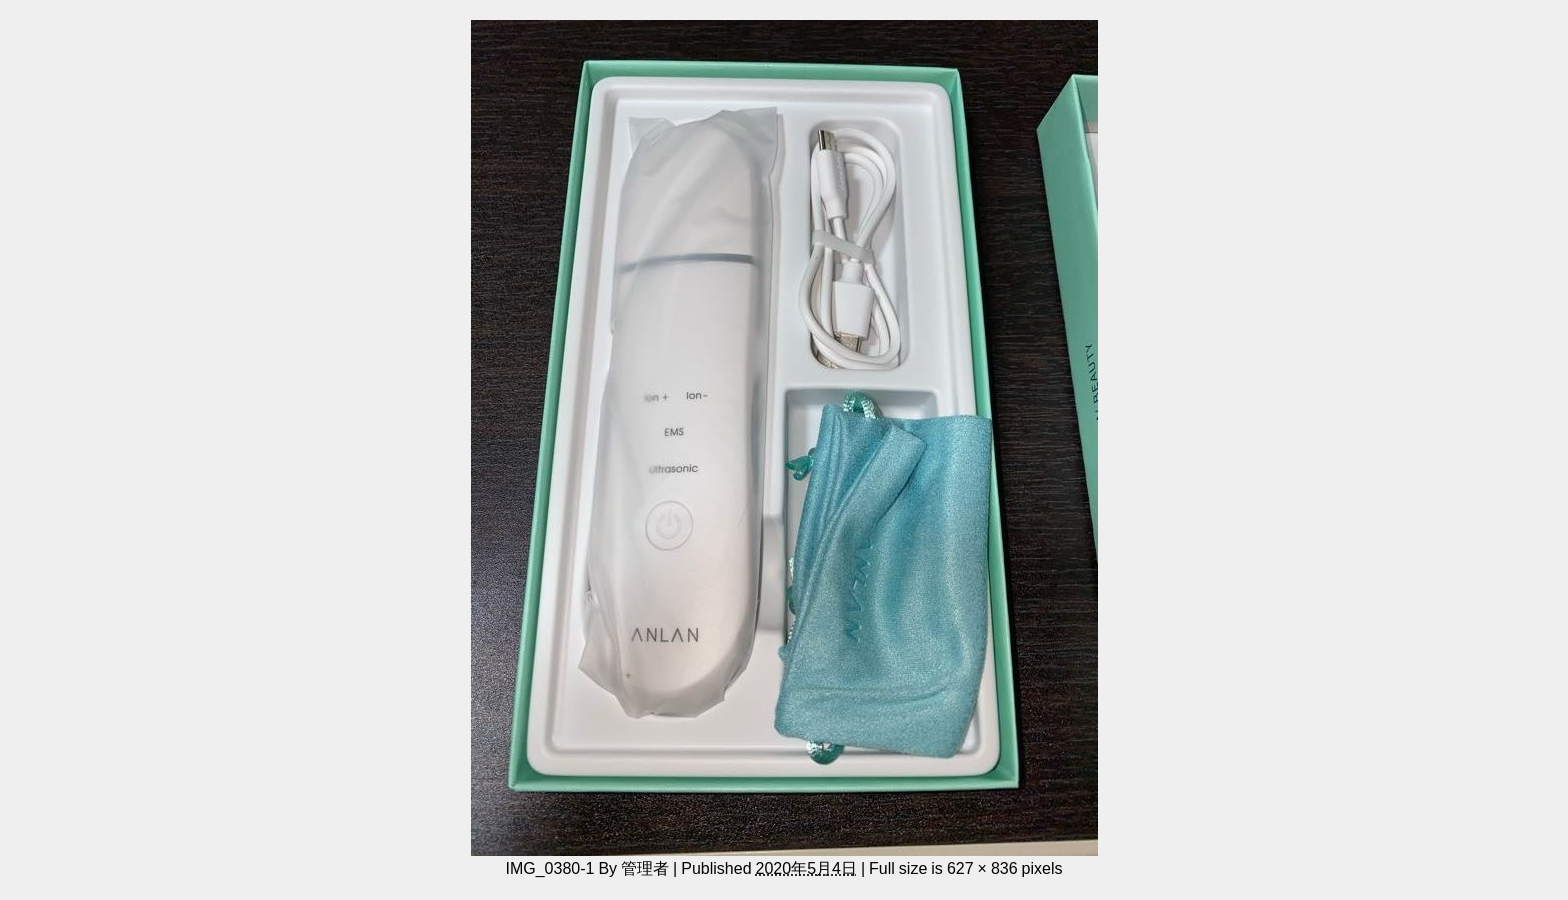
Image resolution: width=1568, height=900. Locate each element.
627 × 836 (982, 868)
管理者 (645, 868)
